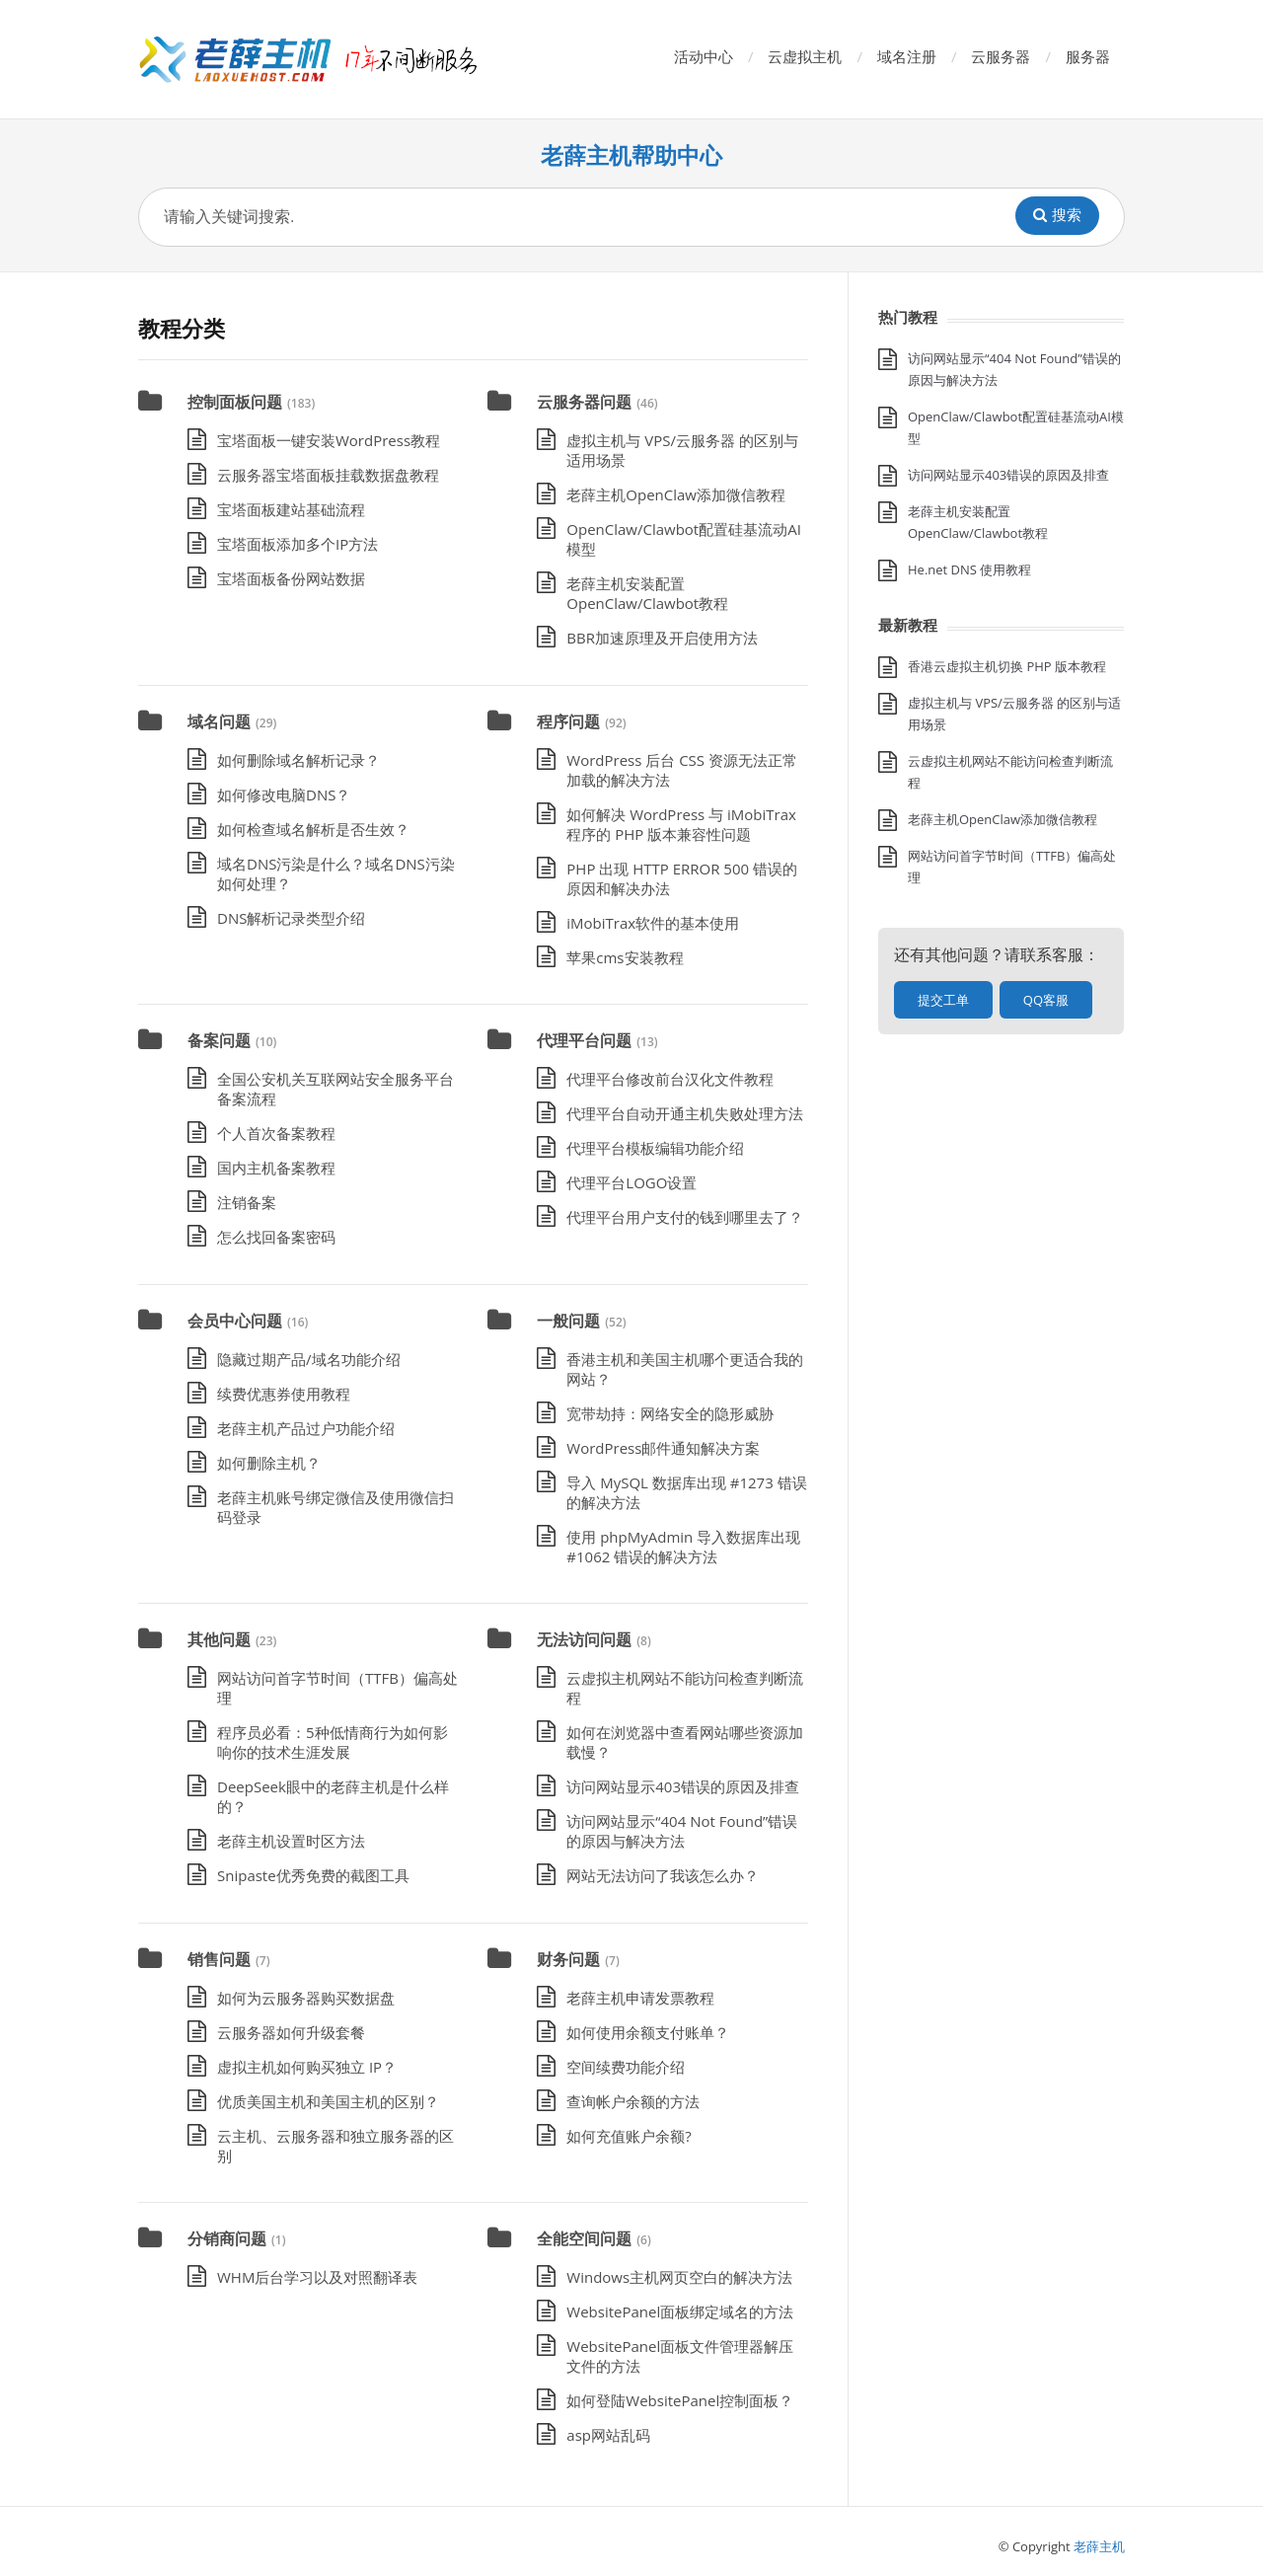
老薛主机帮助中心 (631, 155)
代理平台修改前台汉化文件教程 (670, 1079)
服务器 (1088, 56)
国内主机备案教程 (276, 1167)
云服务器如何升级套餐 (291, 2032)
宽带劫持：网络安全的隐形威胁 (670, 1413)
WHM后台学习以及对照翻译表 (317, 2277)
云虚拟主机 (805, 56)
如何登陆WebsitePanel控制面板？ (679, 2400)
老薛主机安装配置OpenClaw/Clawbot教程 (647, 593)
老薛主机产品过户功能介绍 (306, 1428)
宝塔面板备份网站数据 (291, 578)
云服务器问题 (584, 402)
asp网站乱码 (608, 2435)
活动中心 (703, 56)
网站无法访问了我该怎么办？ (662, 1875)
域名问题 (219, 721)
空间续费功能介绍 (625, 2067)
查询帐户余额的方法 (633, 2101)
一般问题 (568, 1320)
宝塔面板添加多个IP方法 (297, 544)
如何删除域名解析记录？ (298, 760)
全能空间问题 (584, 2238)
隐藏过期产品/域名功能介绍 (309, 1359)
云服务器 (1000, 56)
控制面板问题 (234, 402)
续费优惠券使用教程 (283, 1393)
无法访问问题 (584, 1639)
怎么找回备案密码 (276, 1237)
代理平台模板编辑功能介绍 (655, 1148)
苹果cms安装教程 (624, 957)
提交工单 (943, 1000)
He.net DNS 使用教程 (969, 569)
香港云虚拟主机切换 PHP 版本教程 (1007, 666)
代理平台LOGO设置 (631, 1182)
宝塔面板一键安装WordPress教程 (328, 440)
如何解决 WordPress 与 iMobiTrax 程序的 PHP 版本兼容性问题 (681, 824)
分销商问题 (226, 2238)
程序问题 (568, 721)
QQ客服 (1046, 1000)
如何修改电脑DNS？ (283, 794)
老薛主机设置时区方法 (291, 1841)
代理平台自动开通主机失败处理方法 (684, 1113)
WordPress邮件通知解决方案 (663, 1448)
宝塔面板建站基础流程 (291, 509)
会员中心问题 (234, 1320)
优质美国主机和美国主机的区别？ (328, 2101)
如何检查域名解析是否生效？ (313, 829)
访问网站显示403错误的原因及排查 (682, 1786)
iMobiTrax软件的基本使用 (652, 923)
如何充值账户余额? (628, 2136)
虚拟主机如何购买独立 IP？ (307, 2067)
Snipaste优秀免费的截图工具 (313, 1875)
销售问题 (219, 1959)
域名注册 (906, 56)
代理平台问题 (584, 1040)
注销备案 (246, 1202)
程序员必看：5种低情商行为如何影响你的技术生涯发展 (332, 1742)
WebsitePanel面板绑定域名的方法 (679, 2311)
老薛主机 (1099, 2546)
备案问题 (219, 1040)
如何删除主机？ (269, 1463)
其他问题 (219, 1639)
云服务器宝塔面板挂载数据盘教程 (328, 475)
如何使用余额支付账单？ (647, 2032)
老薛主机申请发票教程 (640, 1998)
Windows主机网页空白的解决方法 (679, 2277)
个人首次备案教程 (276, 1133)
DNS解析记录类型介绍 (291, 918)
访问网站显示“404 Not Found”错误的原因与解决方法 (681, 1831)
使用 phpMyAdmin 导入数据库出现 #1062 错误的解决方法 (683, 1546)
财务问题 (568, 1959)
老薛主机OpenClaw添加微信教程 (675, 494)
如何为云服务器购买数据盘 (306, 1998)
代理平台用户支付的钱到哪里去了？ (684, 1217)
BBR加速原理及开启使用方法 (662, 637)
